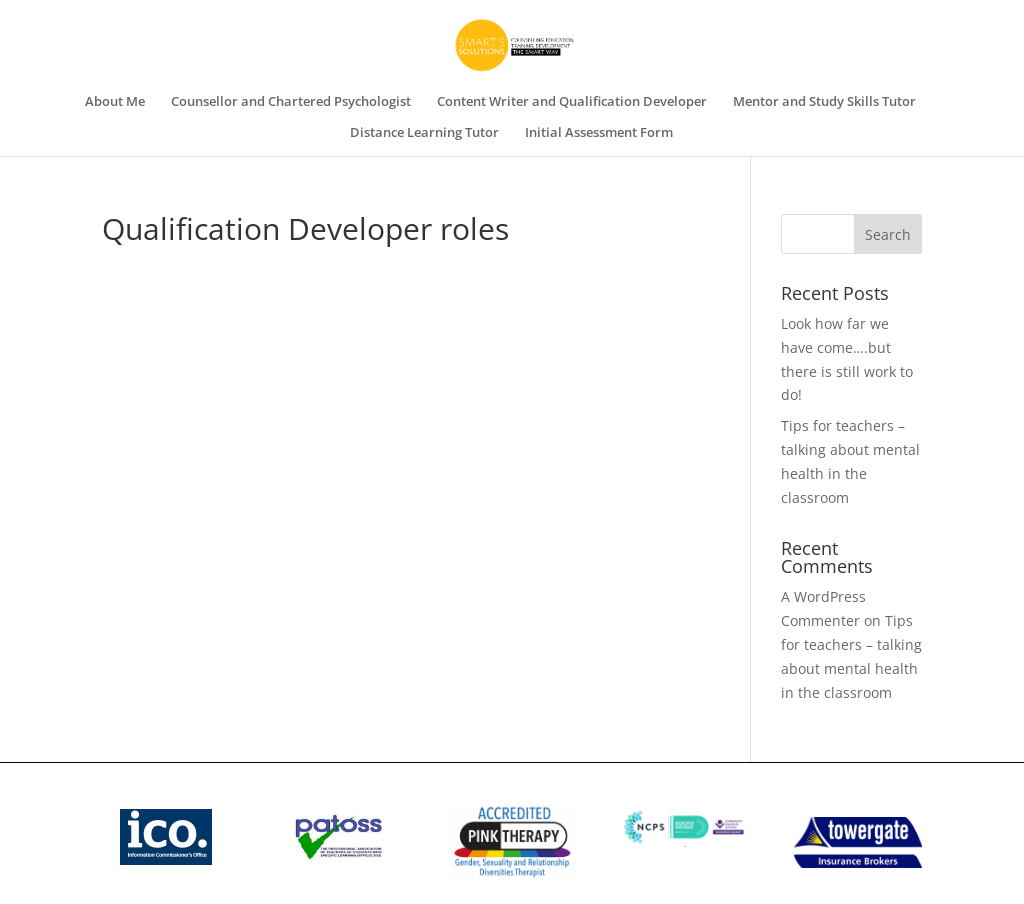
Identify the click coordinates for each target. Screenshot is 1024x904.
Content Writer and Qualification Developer (572, 102)
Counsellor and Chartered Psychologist (291, 102)
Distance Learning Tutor (424, 133)
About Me (115, 102)
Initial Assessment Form (599, 133)
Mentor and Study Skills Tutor (824, 102)
